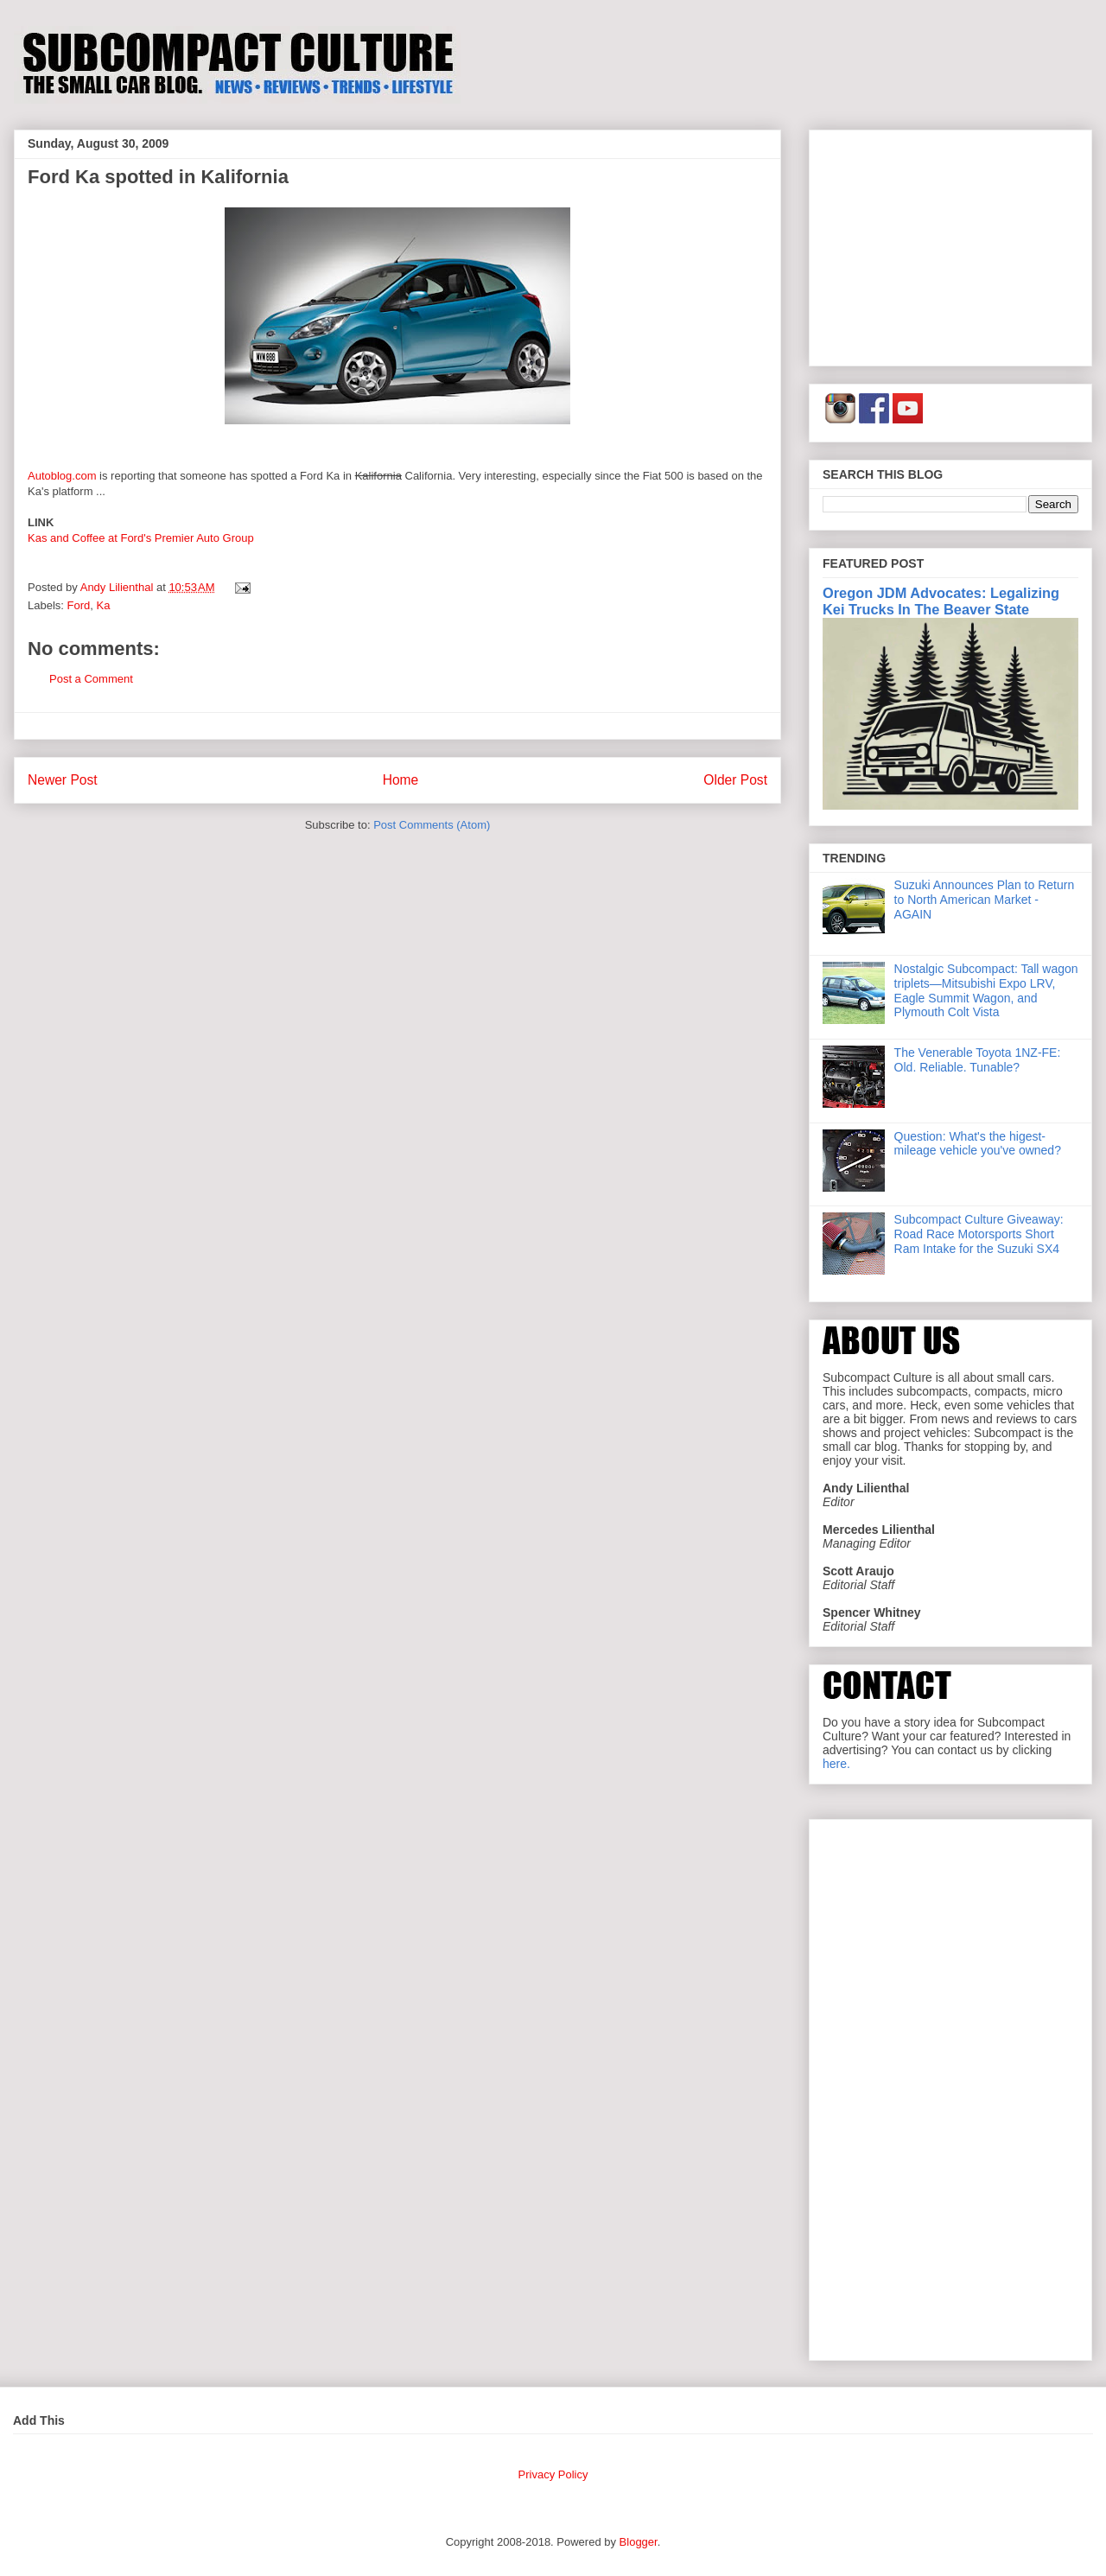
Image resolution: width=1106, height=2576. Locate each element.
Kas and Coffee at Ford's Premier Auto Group (141, 537)
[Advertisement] (950, 245)
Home (401, 780)
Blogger (639, 2541)
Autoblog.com (62, 475)
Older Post (735, 780)
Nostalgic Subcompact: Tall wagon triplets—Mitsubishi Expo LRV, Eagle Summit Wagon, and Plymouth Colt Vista (986, 990)
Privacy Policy (553, 2474)
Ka (104, 605)
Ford (79, 605)
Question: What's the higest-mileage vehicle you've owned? (977, 1143)
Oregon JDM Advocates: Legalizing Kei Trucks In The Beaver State (941, 601)
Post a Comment (91, 678)
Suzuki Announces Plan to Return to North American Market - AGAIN (984, 899)
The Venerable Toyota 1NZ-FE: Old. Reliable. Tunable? (977, 1060)
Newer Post (63, 780)
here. (836, 1764)
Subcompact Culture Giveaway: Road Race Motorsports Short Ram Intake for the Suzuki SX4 (979, 1234)
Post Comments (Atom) (431, 824)
